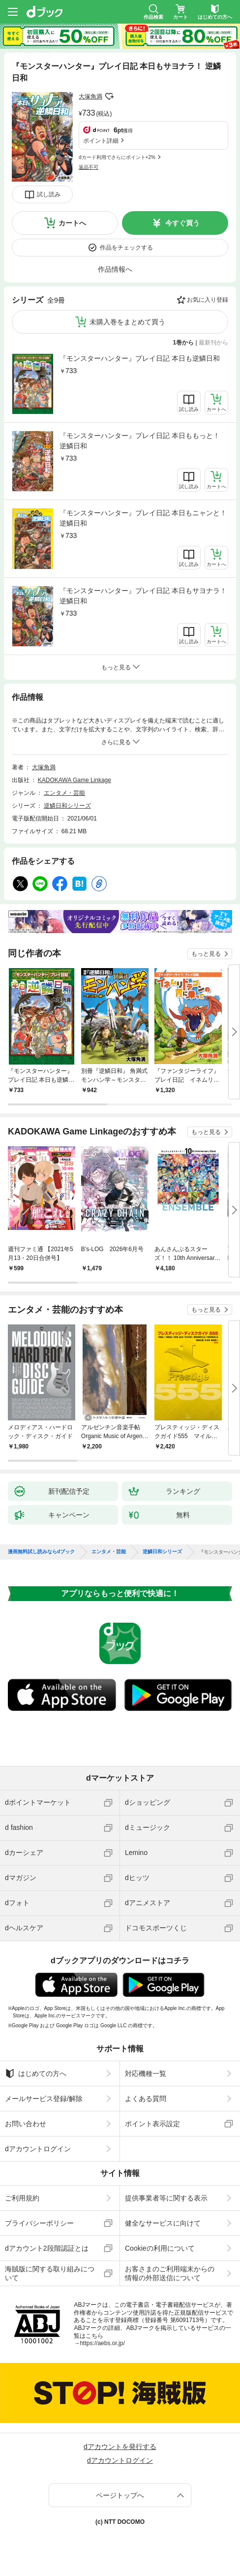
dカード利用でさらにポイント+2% (117, 157)
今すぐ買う (182, 223)
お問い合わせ (25, 2124)
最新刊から (213, 343)
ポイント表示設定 (152, 2124)
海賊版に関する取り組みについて (49, 2273)
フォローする (109, 96)
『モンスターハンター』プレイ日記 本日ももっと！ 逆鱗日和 (140, 441)
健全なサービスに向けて (163, 2223)
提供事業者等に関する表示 (166, 2198)
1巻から (183, 343)
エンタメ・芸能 (64, 792)
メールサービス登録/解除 (44, 2099)
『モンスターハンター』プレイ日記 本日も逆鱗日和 (140, 358)
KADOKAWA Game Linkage (74, 780)
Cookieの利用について (160, 2248)
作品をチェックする (126, 247)
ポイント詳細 (101, 140)
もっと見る (206, 953)
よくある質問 (145, 2099)
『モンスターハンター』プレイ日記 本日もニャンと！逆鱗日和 (143, 518)
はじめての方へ (35, 2073)
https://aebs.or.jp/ (102, 2343)
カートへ (72, 223)
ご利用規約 (22, 2198)
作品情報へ (115, 269)
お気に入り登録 (207, 299)
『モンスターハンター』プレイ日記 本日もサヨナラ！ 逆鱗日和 (143, 596)
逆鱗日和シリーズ (67, 805)
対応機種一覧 (145, 2073)
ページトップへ (120, 2495)
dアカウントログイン (38, 2149)
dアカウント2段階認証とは (47, 2248)
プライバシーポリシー (39, 2223)
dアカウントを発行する (120, 2446)
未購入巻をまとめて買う (127, 322)
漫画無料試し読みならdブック (41, 1551)
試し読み (48, 194)
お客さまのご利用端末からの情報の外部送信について (169, 2273)
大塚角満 (90, 96)
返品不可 (88, 167)
